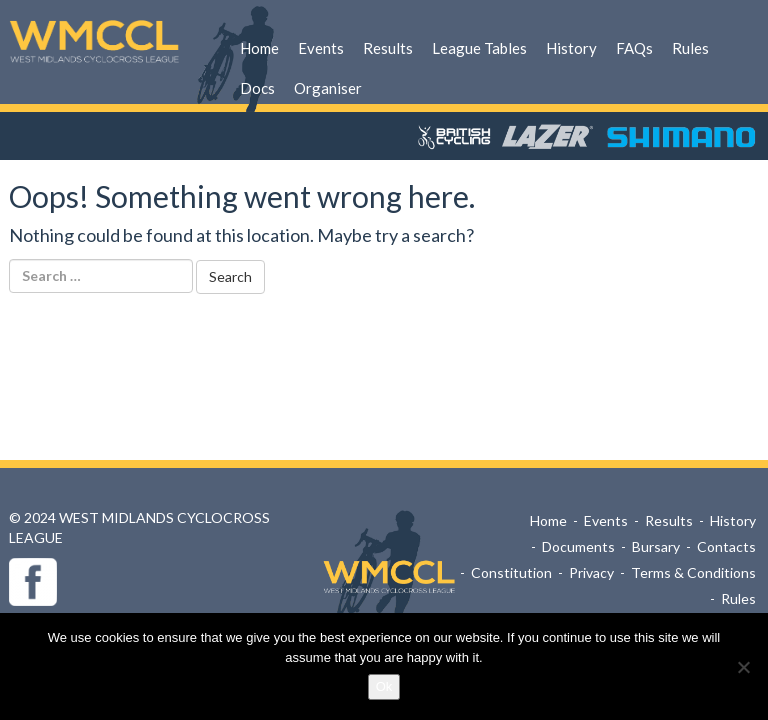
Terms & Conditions (693, 572)
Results (388, 48)
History (571, 48)
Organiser (328, 88)
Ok (384, 686)
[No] (743, 667)
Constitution (511, 572)
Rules (690, 48)
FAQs (634, 48)
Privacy (591, 572)
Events (321, 48)
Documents (578, 546)
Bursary (656, 546)
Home (259, 48)
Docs (257, 88)
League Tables (479, 48)
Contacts (726, 546)
